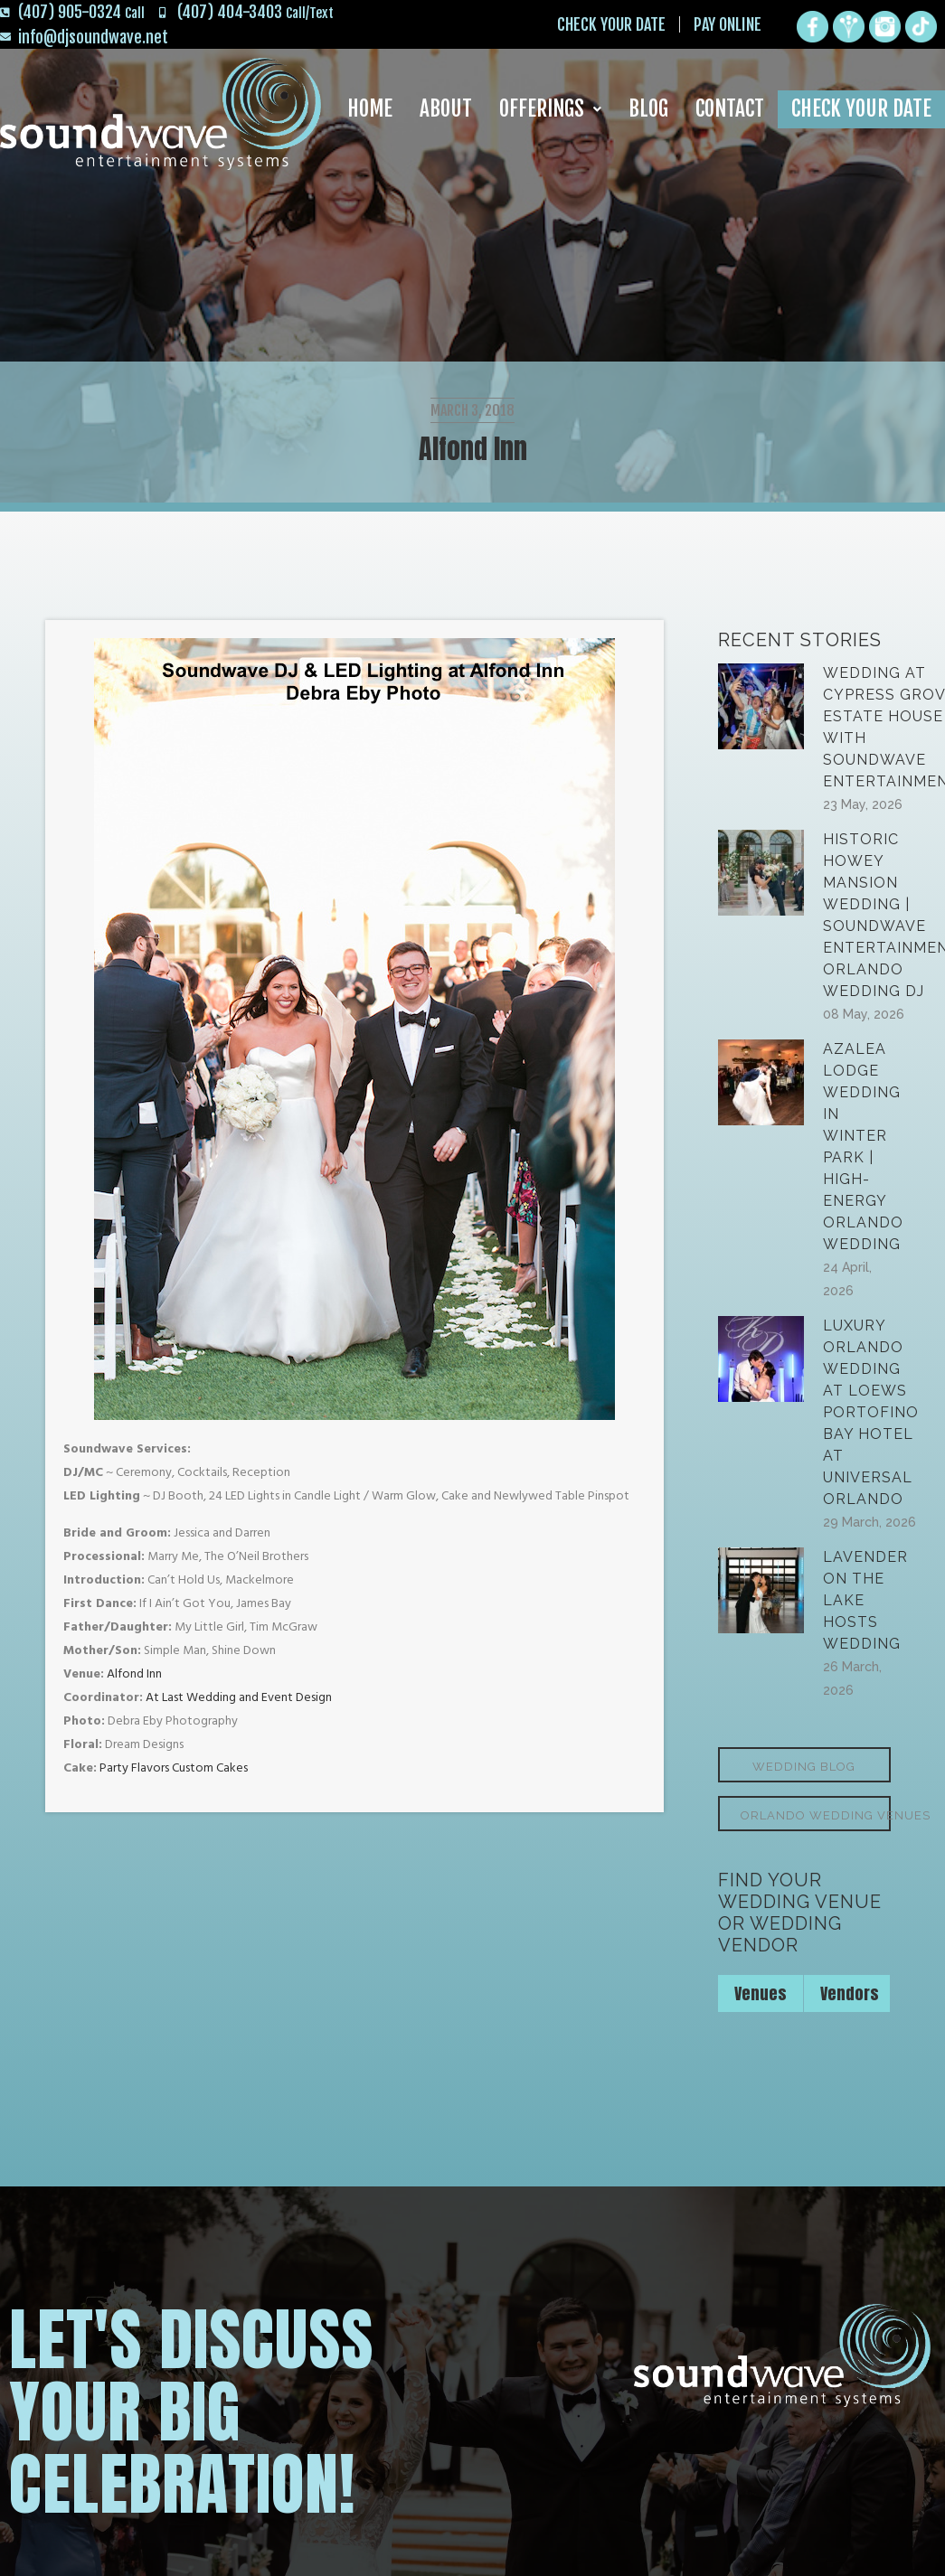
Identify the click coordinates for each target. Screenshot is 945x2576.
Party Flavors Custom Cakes (173, 1768)
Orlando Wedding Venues (816, 1815)
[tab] (761, 1993)
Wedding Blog (803, 1766)
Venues (760, 1993)
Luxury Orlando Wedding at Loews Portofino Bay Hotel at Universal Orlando (871, 1412)
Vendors (849, 1993)
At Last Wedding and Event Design (239, 1698)
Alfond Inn (134, 1674)
